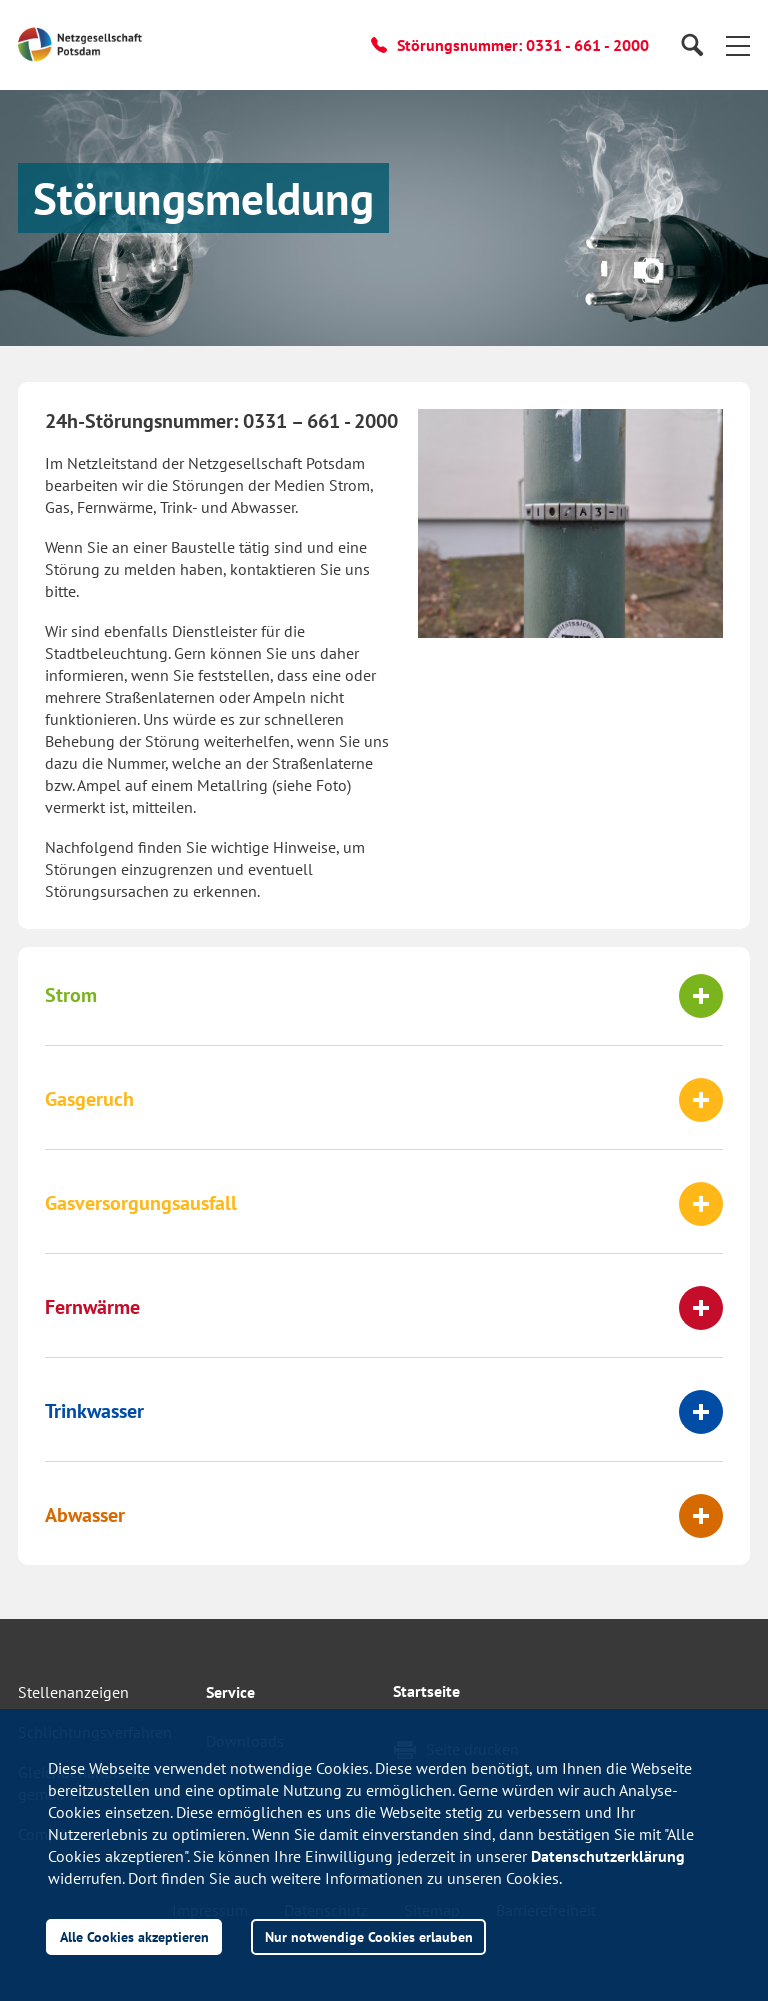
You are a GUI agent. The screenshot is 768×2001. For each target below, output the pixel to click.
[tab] (384, 996)
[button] (738, 45)
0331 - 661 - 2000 (587, 45)
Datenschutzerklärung (608, 1856)
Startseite (426, 1691)
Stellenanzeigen (73, 1692)
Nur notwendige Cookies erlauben (369, 1936)
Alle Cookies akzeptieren (134, 1936)
